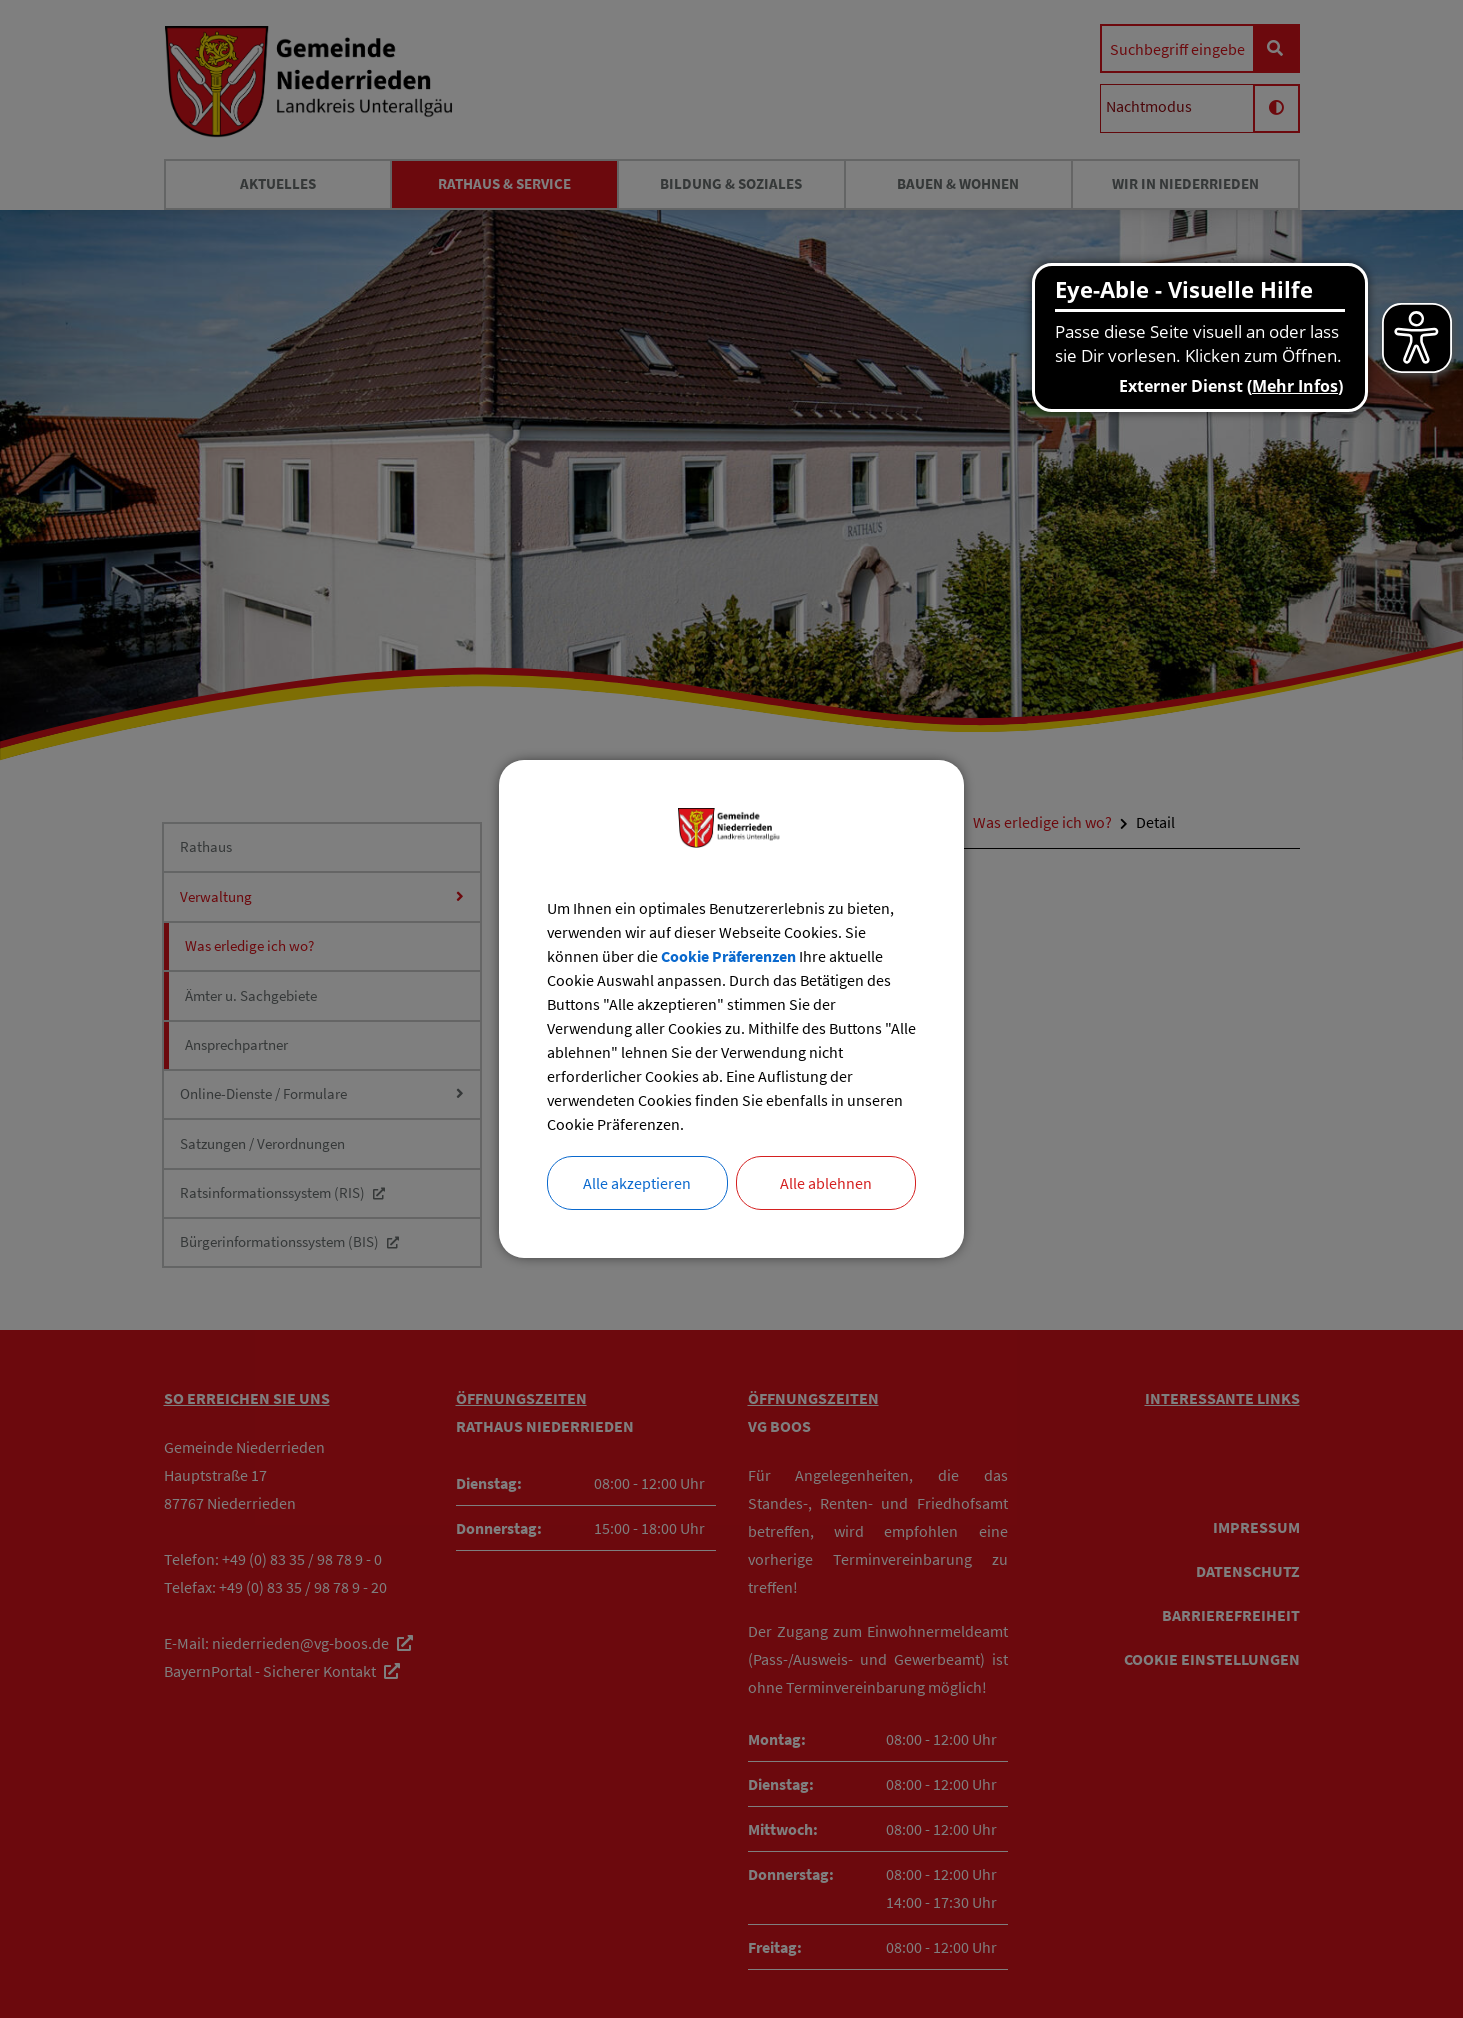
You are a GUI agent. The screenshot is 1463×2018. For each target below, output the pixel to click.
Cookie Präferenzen (728, 956)
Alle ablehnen (826, 1183)
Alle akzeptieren (637, 1183)
